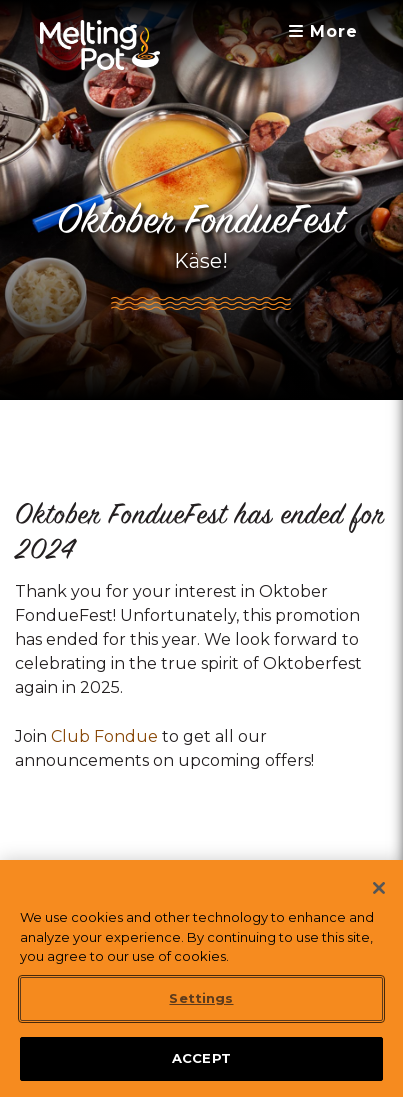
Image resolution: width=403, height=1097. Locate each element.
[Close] (379, 904)
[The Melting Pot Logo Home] (100, 45)
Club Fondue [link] (104, 736)
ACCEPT (201, 1074)
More (323, 31)
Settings (201, 1014)
